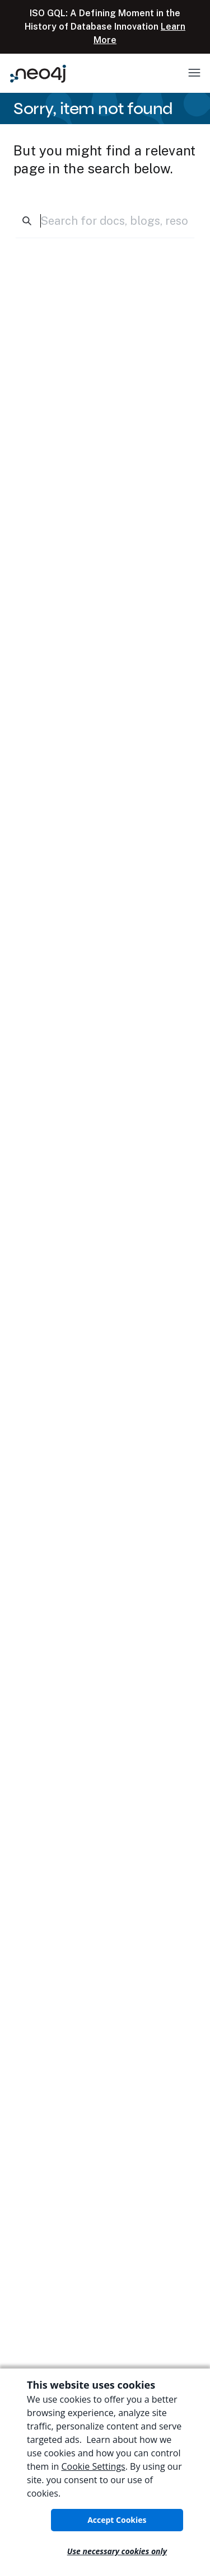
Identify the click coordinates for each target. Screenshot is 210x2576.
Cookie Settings (93, 2466)
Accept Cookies (116, 2519)
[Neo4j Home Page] (38, 73)
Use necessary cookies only (117, 2551)
